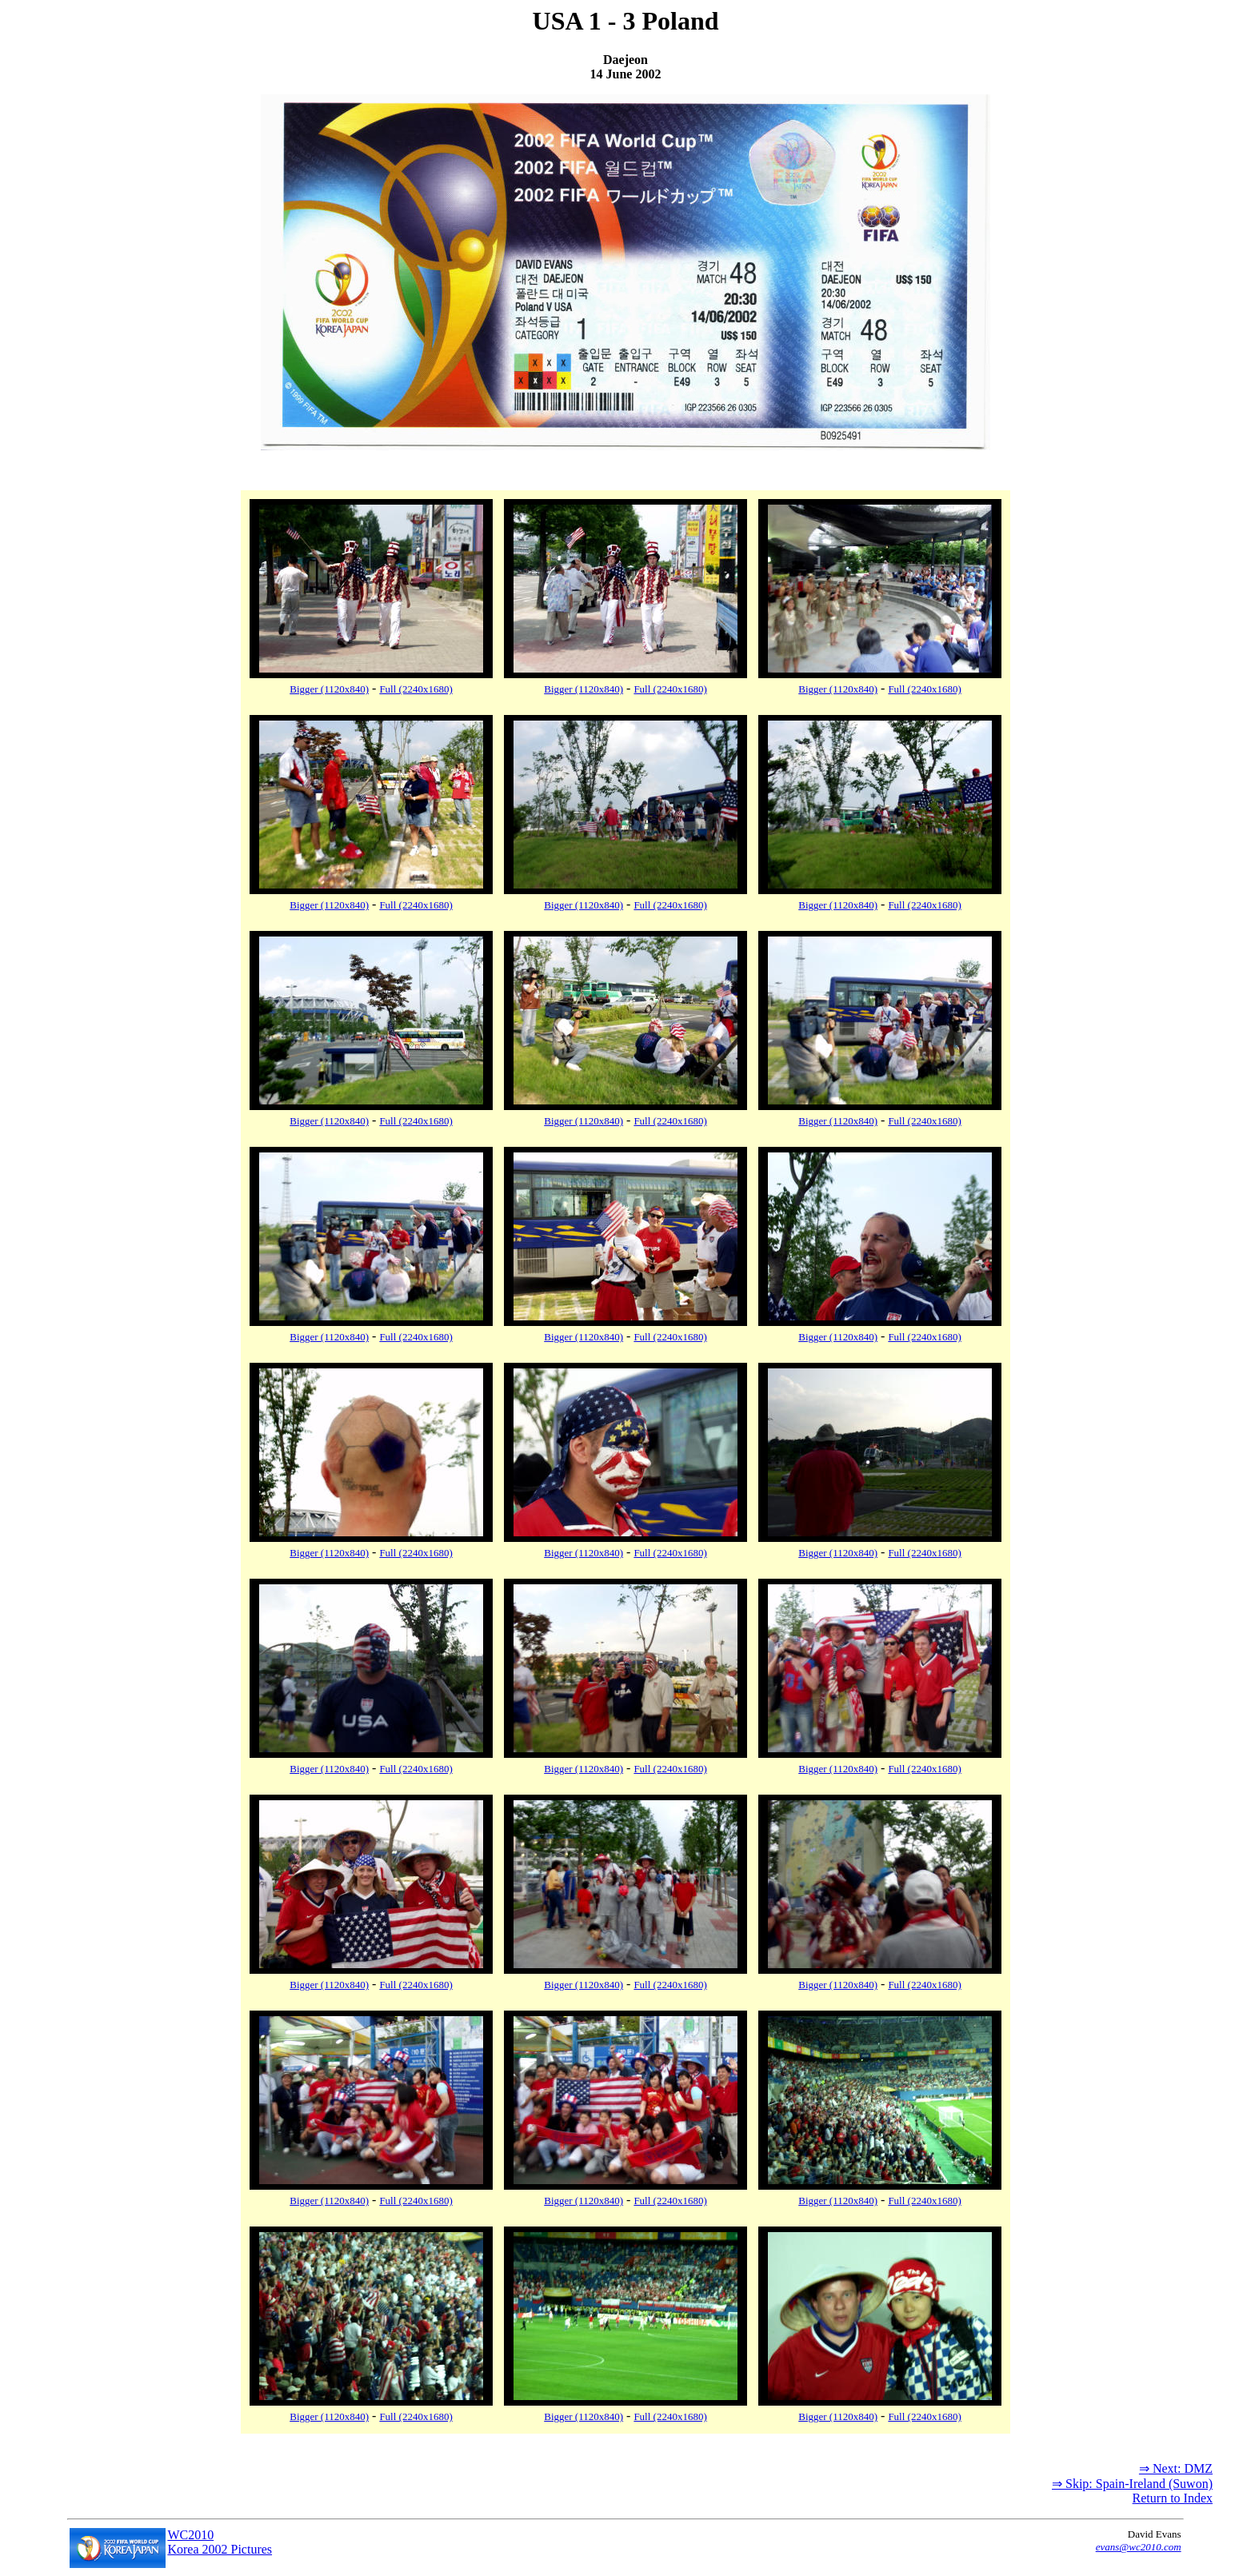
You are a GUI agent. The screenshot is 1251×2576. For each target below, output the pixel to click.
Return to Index (1173, 2498)
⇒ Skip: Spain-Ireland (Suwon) (1132, 2483)
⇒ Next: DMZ (1176, 2468)
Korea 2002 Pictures (219, 2549)
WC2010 (190, 2535)
